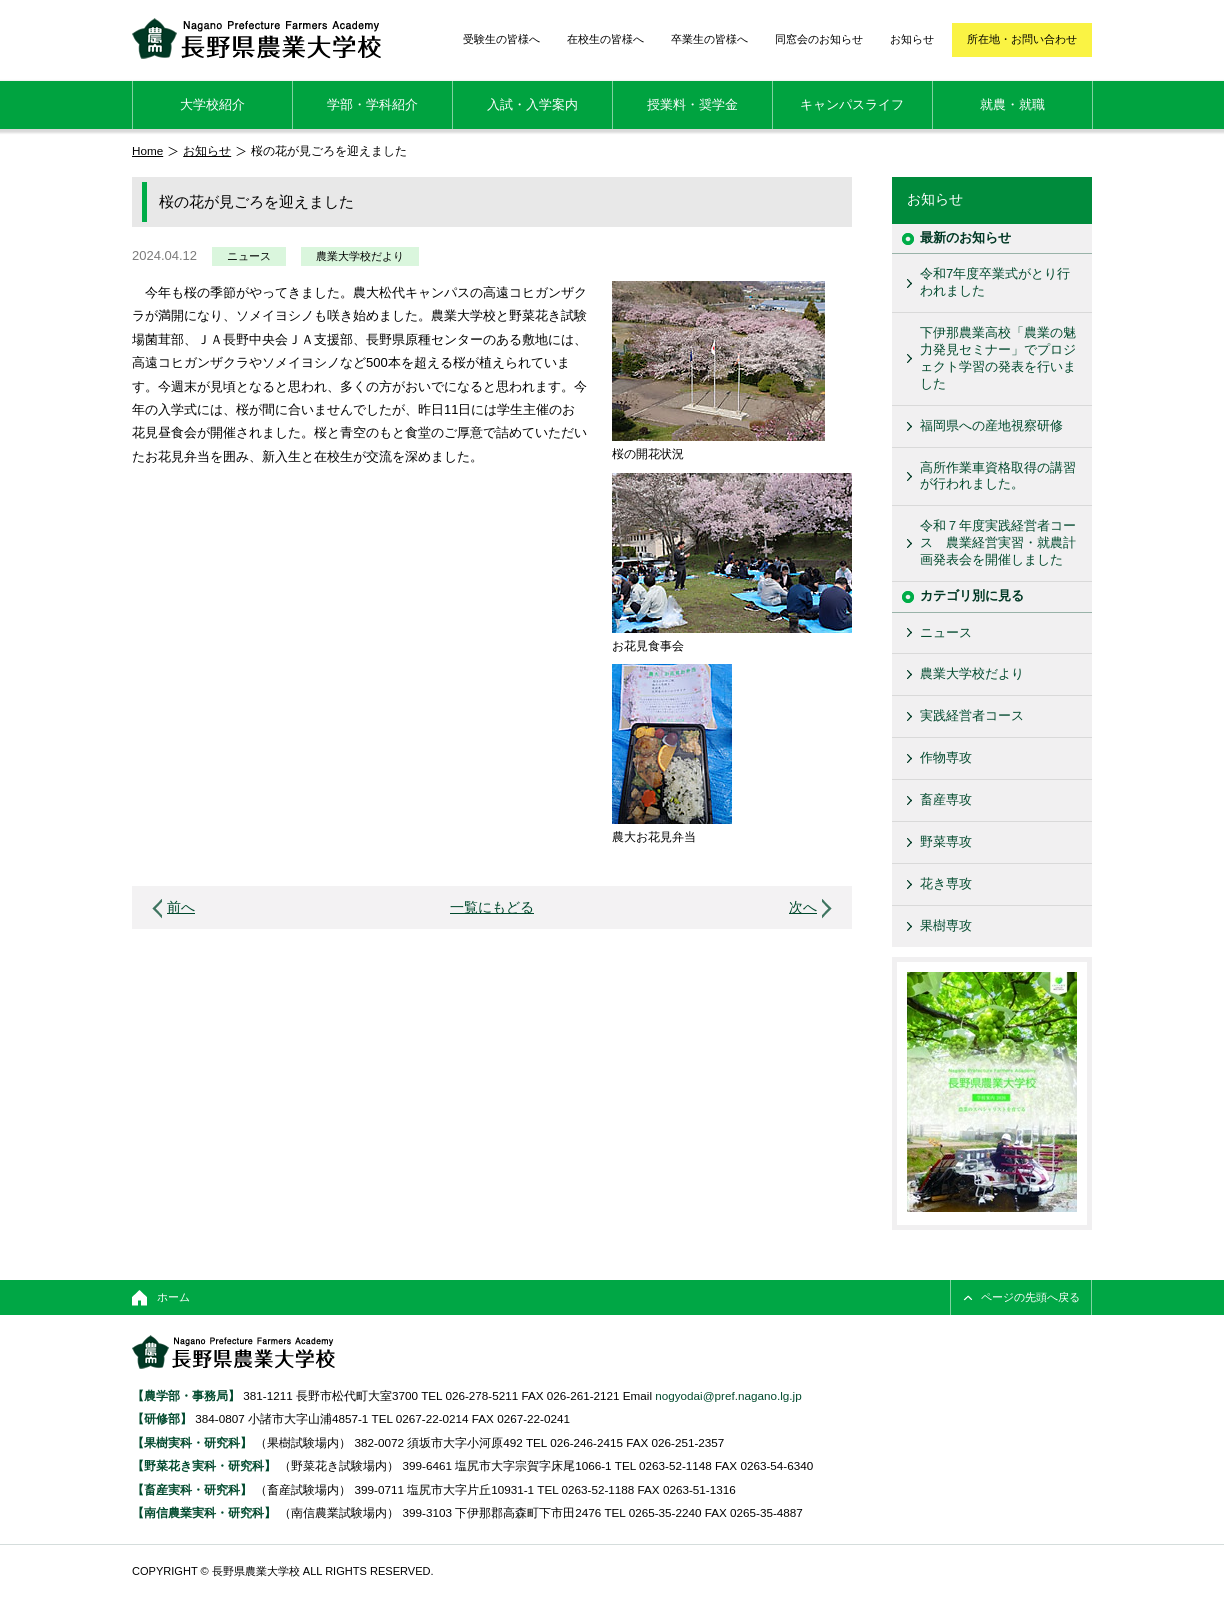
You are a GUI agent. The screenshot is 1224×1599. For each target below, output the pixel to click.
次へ (803, 907)
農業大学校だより (360, 256)
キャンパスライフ (852, 104)
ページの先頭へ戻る (1030, 1297)
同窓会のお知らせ (819, 39)
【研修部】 (162, 1418)
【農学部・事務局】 (186, 1395)
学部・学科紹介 (372, 104)
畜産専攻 (946, 799)
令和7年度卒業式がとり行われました (995, 282)
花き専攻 (946, 883)
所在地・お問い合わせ (1022, 39)
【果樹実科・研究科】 (192, 1442)
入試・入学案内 (532, 104)
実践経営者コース (972, 715)
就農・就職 (1012, 104)
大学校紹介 (212, 104)
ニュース (249, 256)
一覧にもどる (492, 907)
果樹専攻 (946, 925)
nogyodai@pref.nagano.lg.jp (728, 1395)
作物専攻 (946, 757)
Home (147, 150)
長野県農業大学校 (256, 38)
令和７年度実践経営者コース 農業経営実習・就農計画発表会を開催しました (998, 542)
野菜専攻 (946, 841)
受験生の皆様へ (501, 39)
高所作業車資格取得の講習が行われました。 (998, 476)
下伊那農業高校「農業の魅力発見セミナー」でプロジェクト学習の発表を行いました (998, 358)
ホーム (173, 1297)
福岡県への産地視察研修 (991, 425)
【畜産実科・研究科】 (192, 1489)
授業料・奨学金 (692, 104)
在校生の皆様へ (605, 39)
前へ (181, 907)
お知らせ (912, 39)
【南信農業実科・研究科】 (204, 1512)
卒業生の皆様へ (709, 39)
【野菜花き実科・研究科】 (205, 1465)
